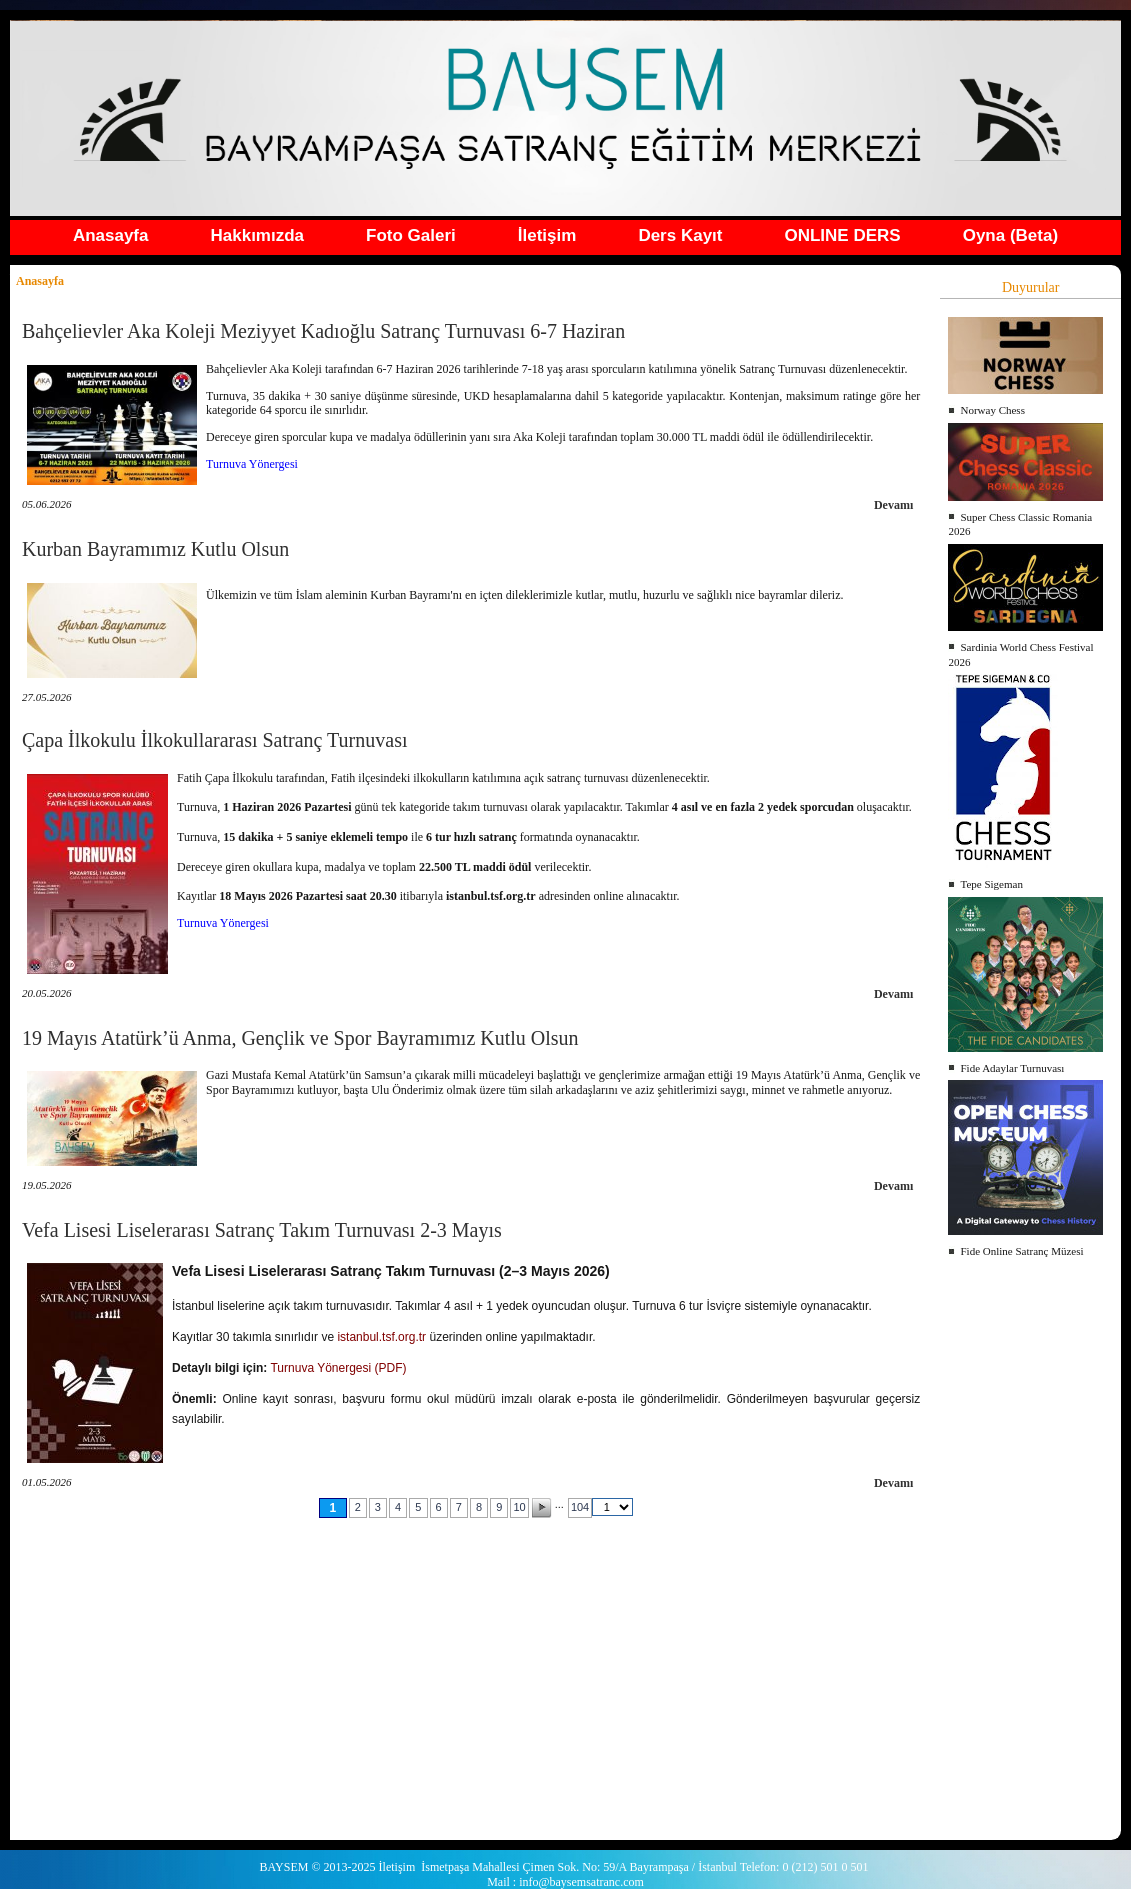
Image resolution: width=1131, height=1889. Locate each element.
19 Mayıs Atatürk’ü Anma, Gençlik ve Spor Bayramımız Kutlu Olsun (300, 1038)
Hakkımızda (258, 235)
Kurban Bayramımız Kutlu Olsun (155, 549)
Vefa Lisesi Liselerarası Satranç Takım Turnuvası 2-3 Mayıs (262, 1230)
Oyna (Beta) (1010, 235)
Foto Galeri (411, 235)
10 (519, 1507)
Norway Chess (992, 410)
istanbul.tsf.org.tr (381, 1337)
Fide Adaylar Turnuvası (1012, 1068)
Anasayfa (111, 235)
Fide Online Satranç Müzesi (1021, 1251)
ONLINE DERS (842, 235)
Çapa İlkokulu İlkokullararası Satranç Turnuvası (215, 740)
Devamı (893, 505)
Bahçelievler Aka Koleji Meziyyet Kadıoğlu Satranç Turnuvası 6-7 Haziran (323, 331)
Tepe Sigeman (991, 884)
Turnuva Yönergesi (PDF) (338, 1368)
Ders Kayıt (680, 235)
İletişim (547, 235)
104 (580, 1507)
